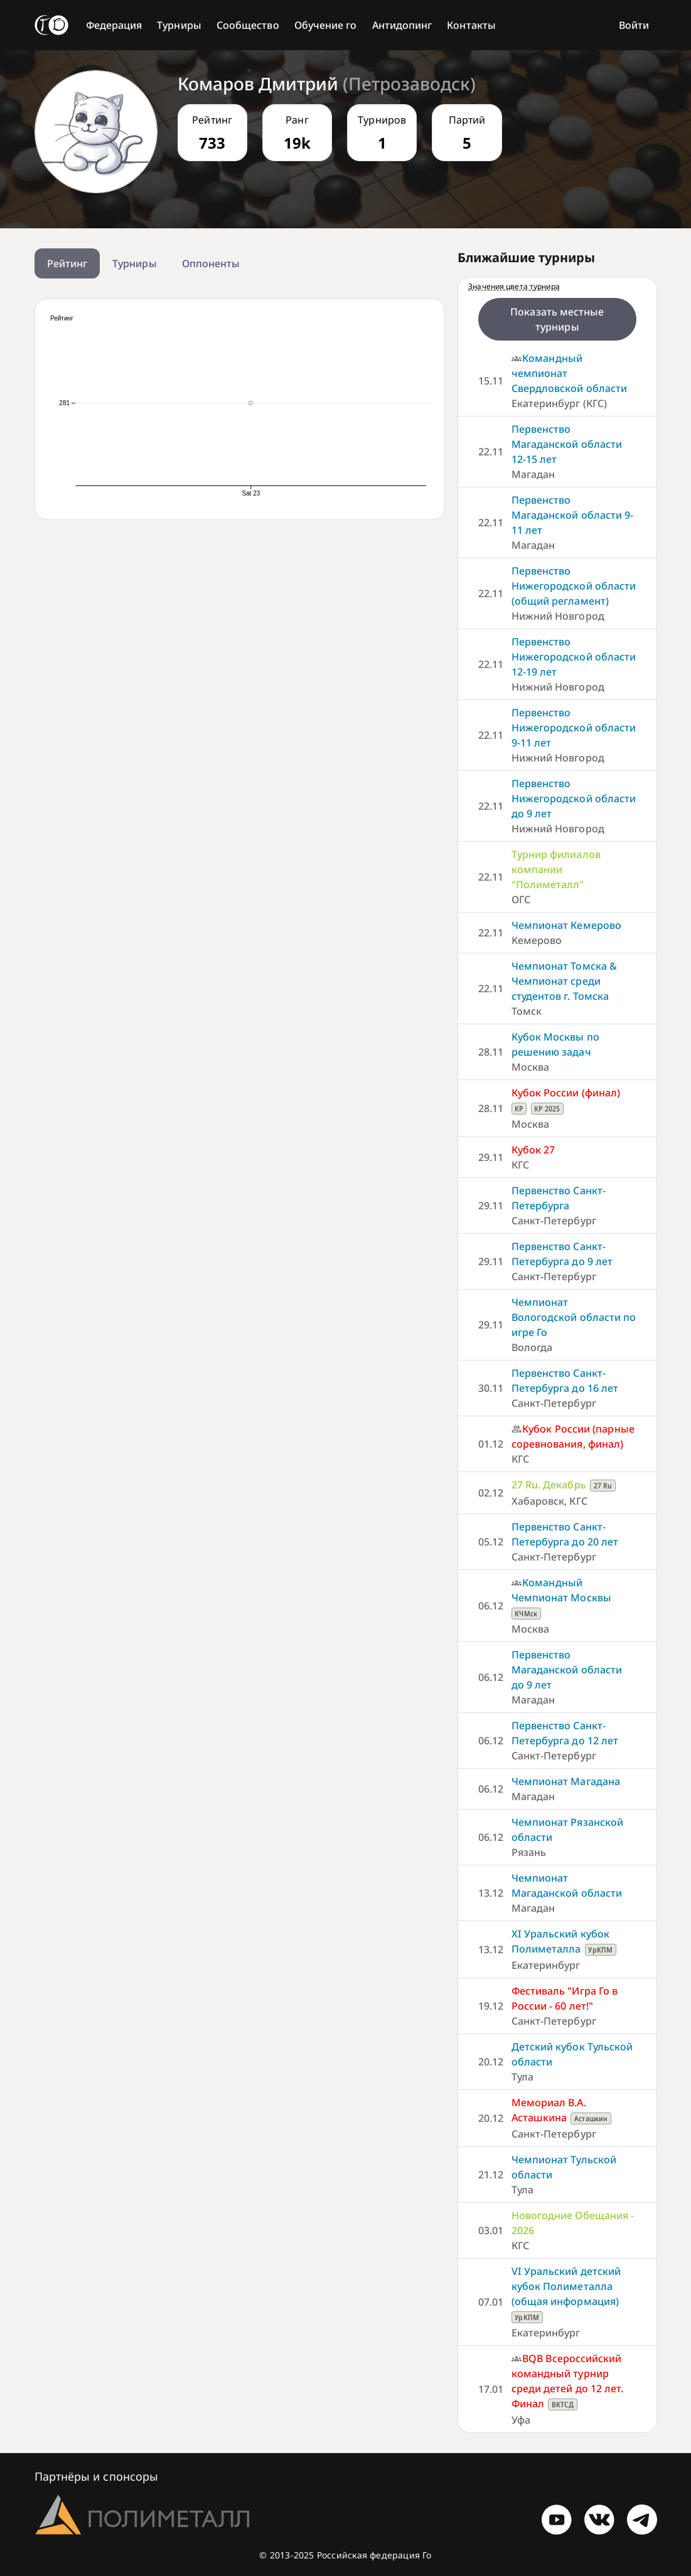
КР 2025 (547, 1108)
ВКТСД (563, 2404)
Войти (634, 25)
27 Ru (603, 1485)
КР (519, 1108)
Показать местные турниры (557, 319)
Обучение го (325, 25)
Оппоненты (211, 263)
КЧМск (526, 1613)
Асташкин (591, 2118)
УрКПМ (600, 1949)
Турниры (179, 25)
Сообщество (248, 25)
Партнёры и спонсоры (97, 2476)
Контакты (471, 25)
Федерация (114, 25)
